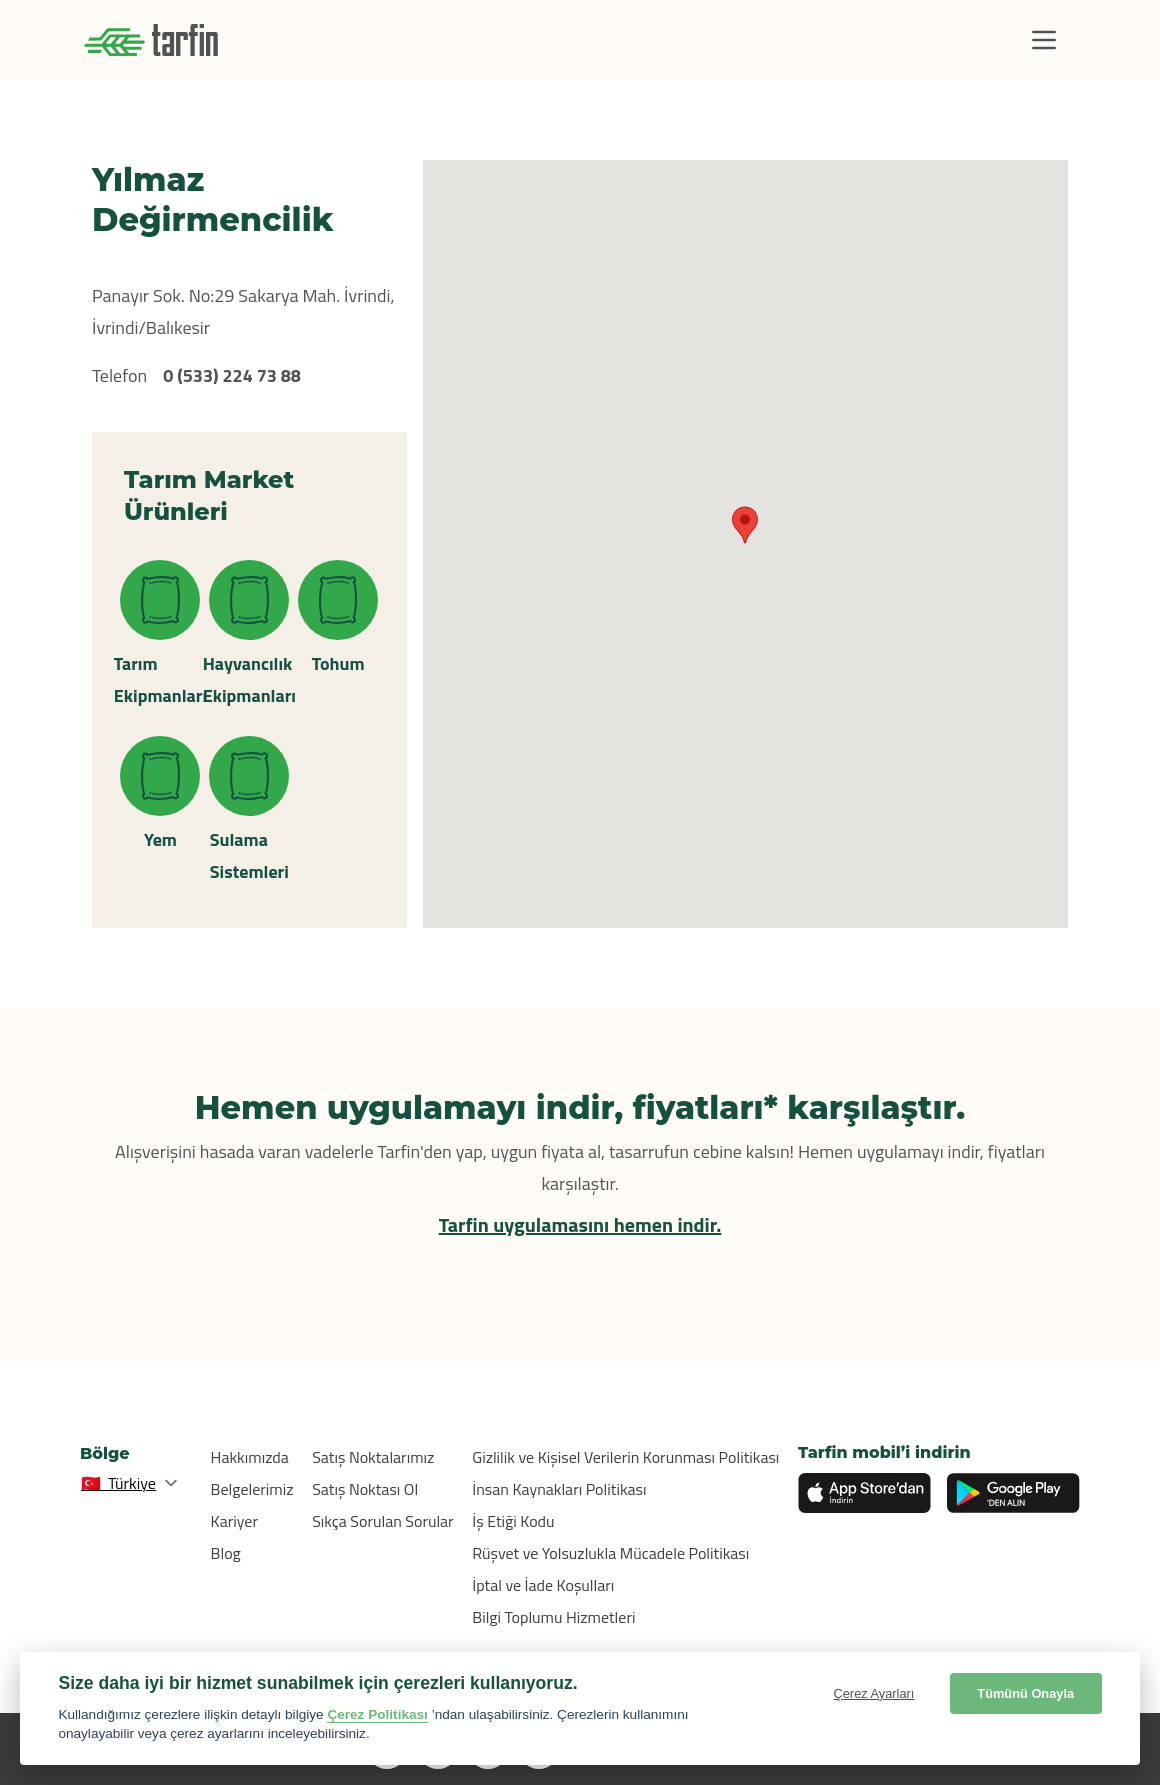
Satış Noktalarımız (373, 1457)
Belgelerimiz (252, 1489)
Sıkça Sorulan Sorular (383, 1521)
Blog (226, 1553)
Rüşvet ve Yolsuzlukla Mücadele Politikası (610, 1553)
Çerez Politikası (377, 1714)
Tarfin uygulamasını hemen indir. (580, 1224)
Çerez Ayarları (874, 1693)
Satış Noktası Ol (365, 1489)
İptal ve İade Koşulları (543, 1585)
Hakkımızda (250, 1457)
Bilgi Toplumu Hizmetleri (553, 1617)
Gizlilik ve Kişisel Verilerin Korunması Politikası (625, 1457)
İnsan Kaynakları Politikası (559, 1489)
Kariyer (234, 1521)
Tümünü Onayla (1025, 1693)
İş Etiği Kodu (513, 1521)
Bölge (105, 1453)
